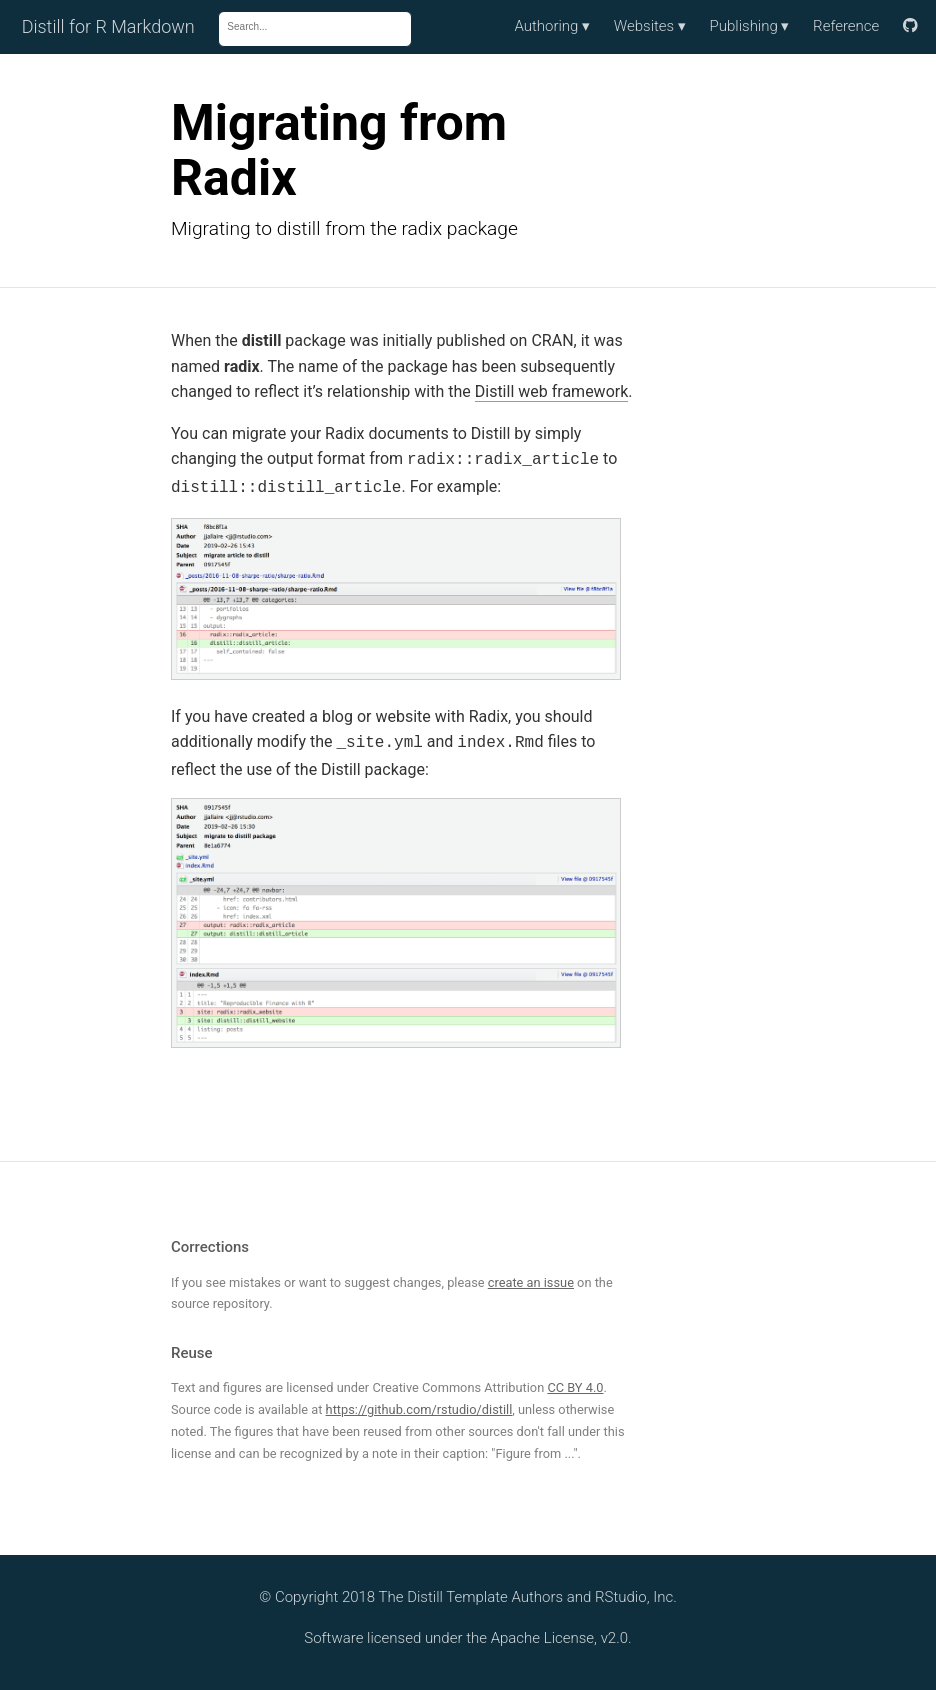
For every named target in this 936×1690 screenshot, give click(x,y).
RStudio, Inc (634, 1591)
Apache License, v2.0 (559, 1632)
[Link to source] (910, 27)
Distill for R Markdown (108, 26)
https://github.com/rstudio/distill (419, 1403)
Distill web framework (552, 391)
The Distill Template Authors (471, 1591)
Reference (846, 26)
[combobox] (308, 26)
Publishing (750, 26)
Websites (650, 26)
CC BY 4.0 (575, 1381)
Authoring (552, 26)
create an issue (531, 1276)
